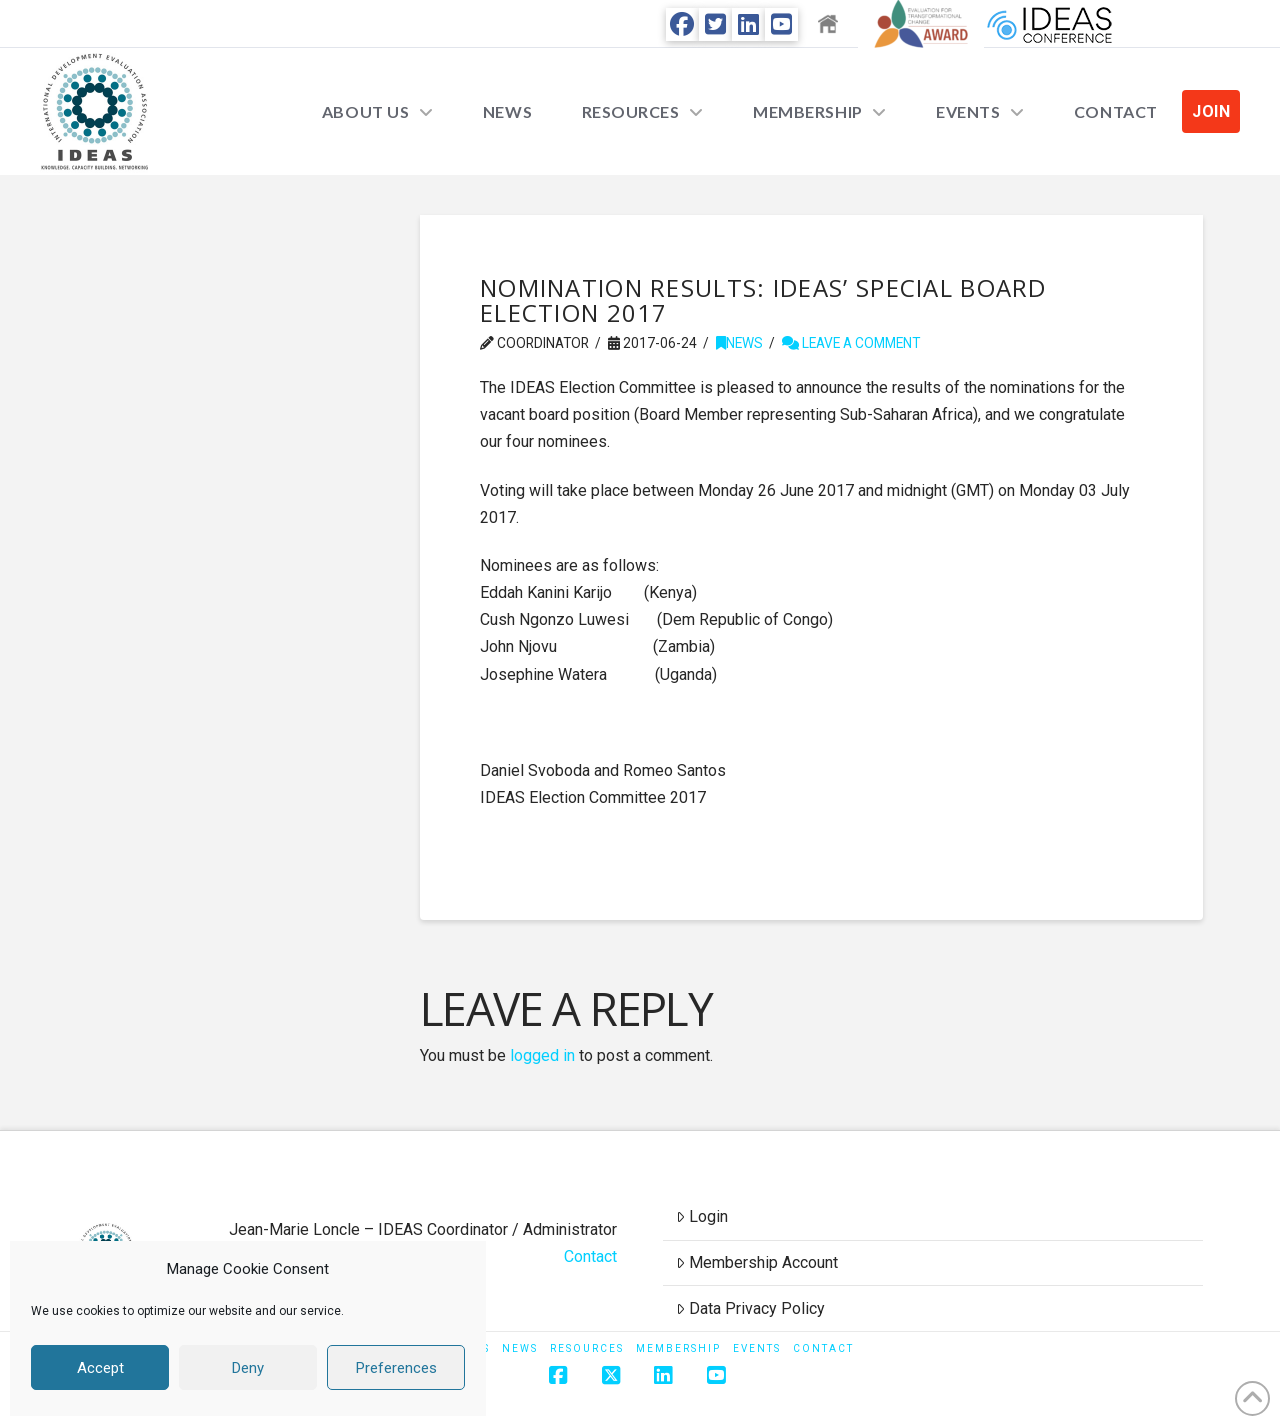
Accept (100, 1368)
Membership (678, 1348)
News (739, 343)
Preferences (396, 1368)
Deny (248, 1368)
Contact (590, 1256)
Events (757, 1348)
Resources (587, 1348)
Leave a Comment (851, 343)
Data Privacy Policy (750, 1308)
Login (702, 1216)
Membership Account (757, 1262)
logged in (542, 1055)
